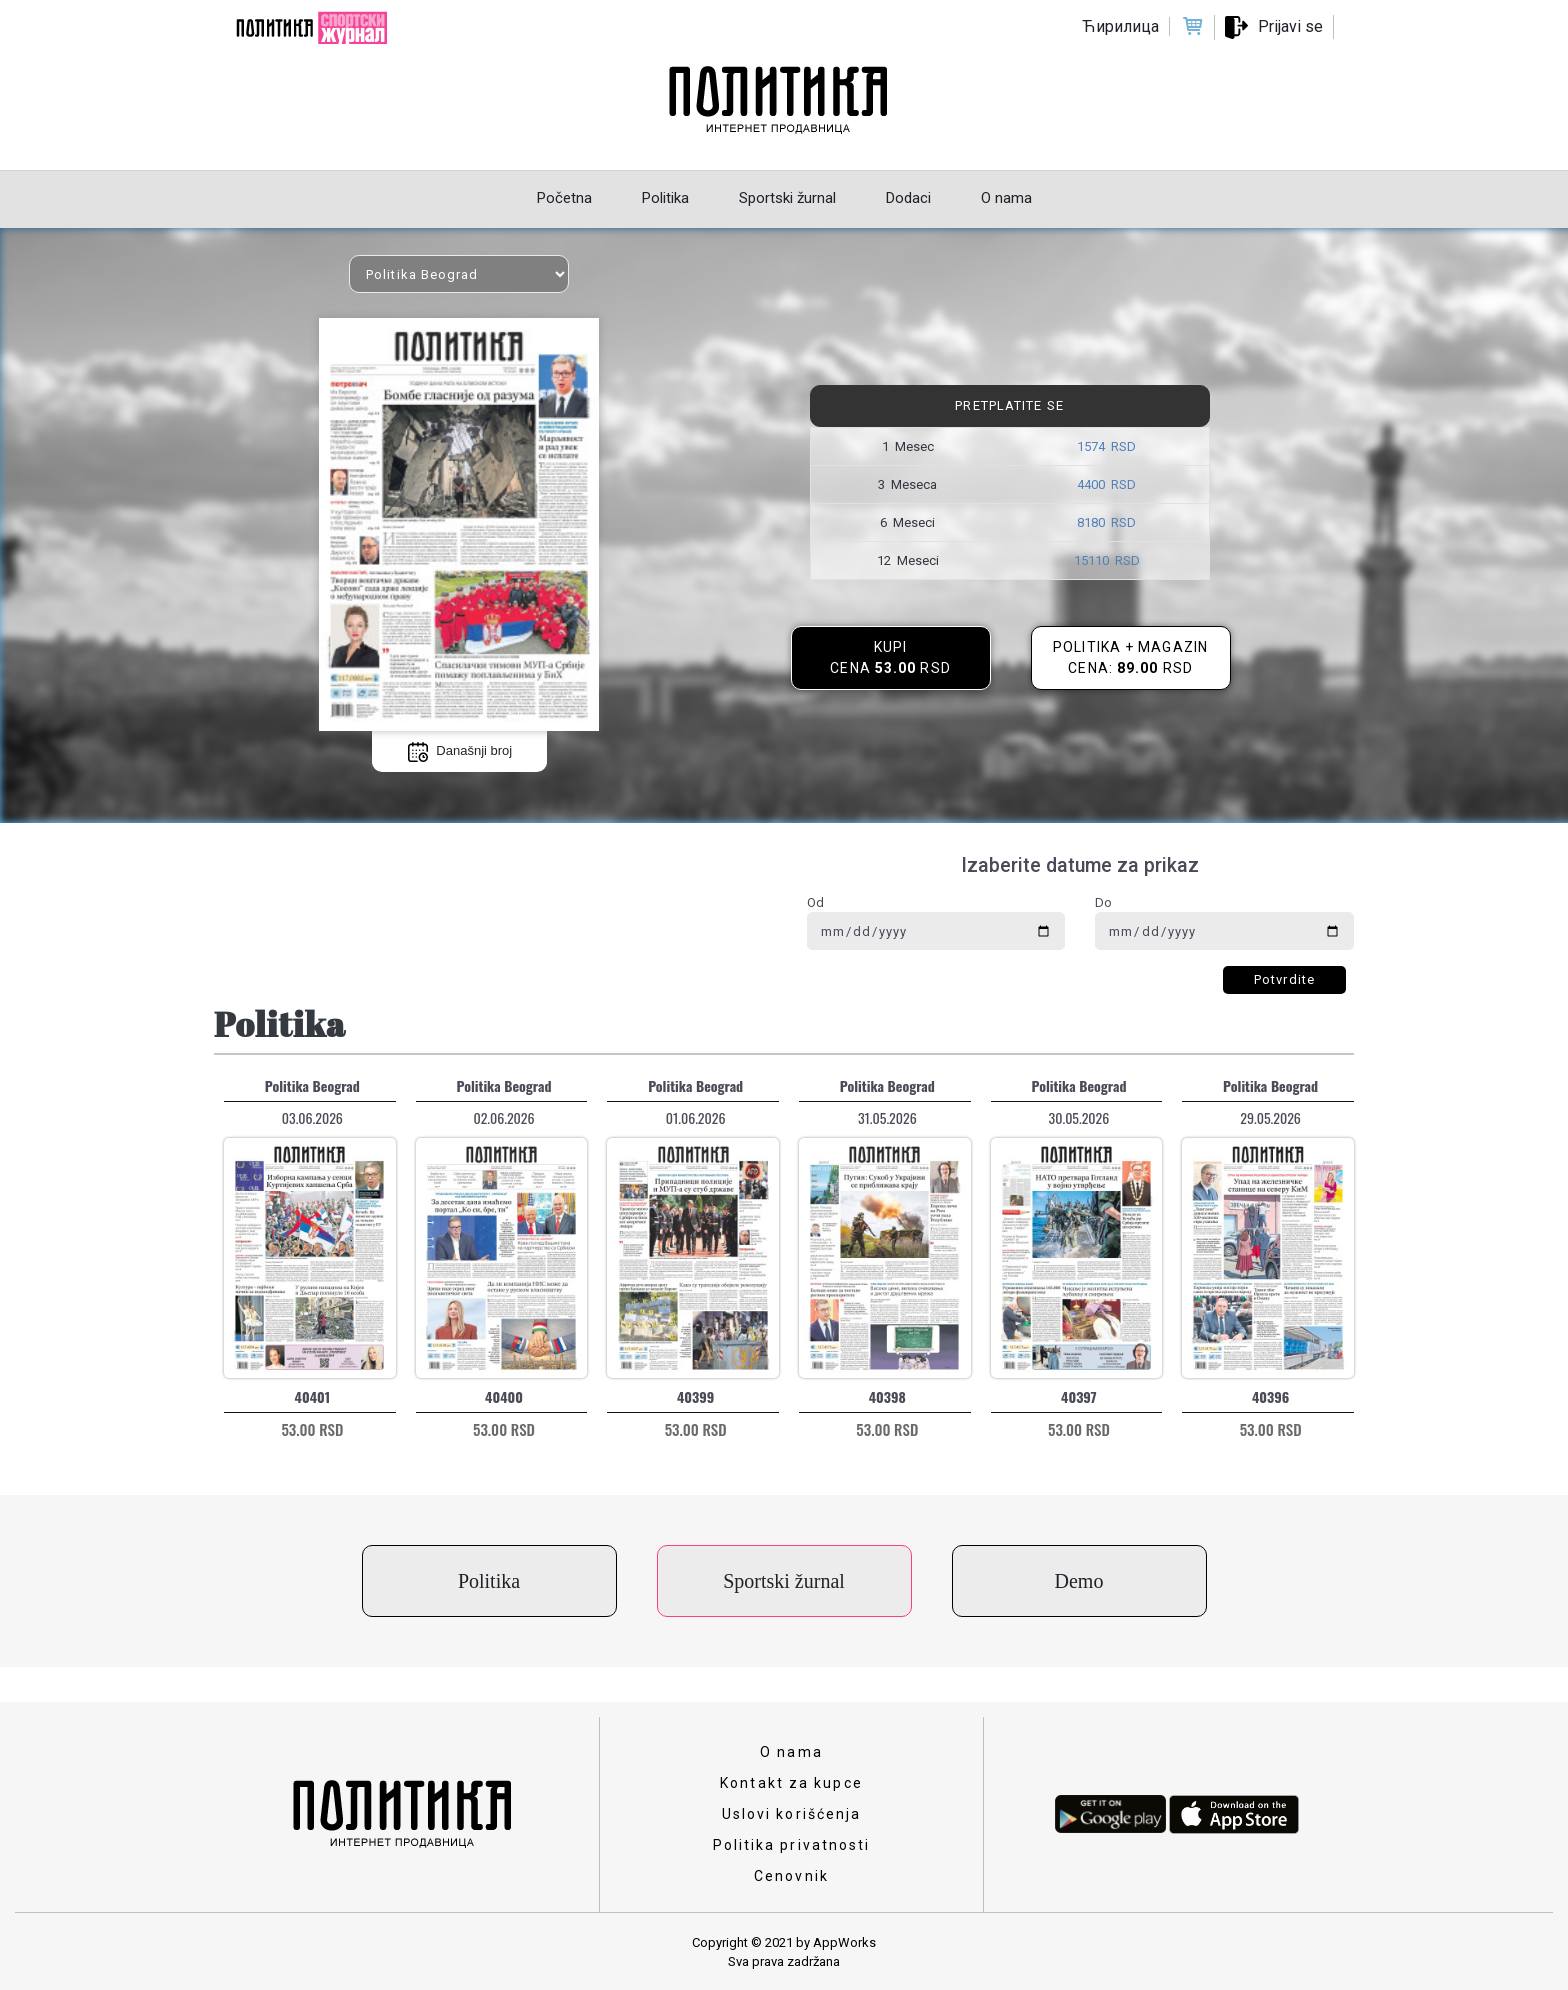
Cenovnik (791, 1876)
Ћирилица (1120, 26)
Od (815, 902)
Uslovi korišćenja (792, 1814)
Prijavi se (1290, 26)
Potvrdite (1284, 979)
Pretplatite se (1009, 405)
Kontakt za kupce (791, 1783)
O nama (791, 1752)
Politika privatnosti (792, 1845)
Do (1103, 902)
